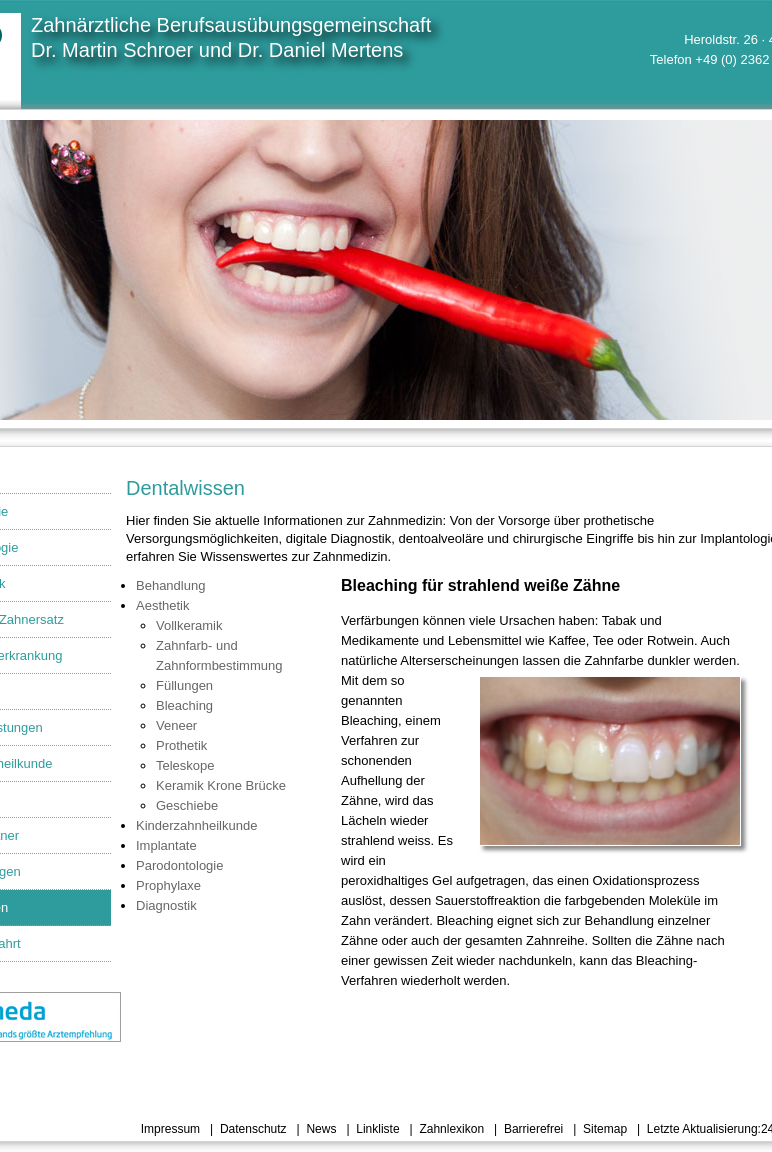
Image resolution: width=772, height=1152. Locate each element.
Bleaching (184, 705)
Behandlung (170, 585)
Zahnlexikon (451, 1129)
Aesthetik (162, 605)
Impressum (170, 1129)
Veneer (176, 725)
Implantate (166, 845)
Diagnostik (166, 905)
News (321, 1129)
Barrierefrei (533, 1129)
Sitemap (605, 1129)
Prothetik (181, 745)
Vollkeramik (189, 625)
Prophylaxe (168, 885)
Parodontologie (179, 865)
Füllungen (184, 685)
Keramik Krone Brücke (221, 785)
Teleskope (185, 765)
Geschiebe (187, 805)
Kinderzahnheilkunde (196, 825)
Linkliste (377, 1129)
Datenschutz (253, 1129)
